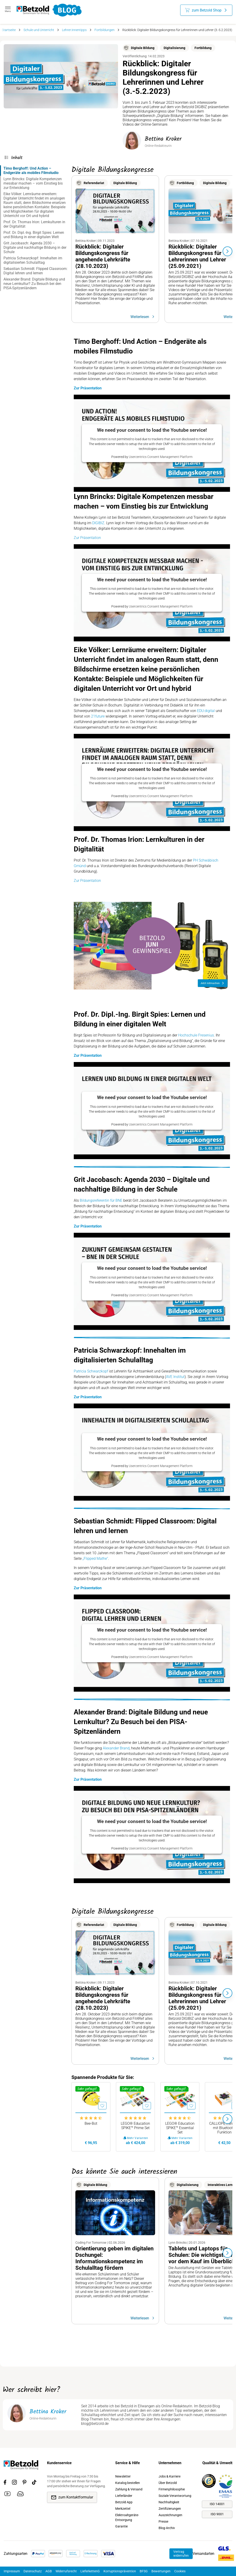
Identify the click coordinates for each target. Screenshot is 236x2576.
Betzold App (124, 2502)
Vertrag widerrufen (181, 2553)
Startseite (9, 30)
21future (98, 716)
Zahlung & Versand (128, 2489)
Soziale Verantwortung (175, 2496)
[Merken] (102, 2105)
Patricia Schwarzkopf (91, 1371)
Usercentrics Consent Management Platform (160, 457)
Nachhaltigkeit (169, 2502)
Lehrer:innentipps (74, 30)
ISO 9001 (217, 2514)
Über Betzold (168, 2483)
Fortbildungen (104, 30)
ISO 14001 (217, 2504)
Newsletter (123, 2476)
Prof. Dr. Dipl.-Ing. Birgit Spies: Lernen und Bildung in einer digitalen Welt (33, 234)
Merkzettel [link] (122, 2508)
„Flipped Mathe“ (95, 1558)
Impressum (12, 2571)
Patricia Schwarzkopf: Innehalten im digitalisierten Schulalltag (32, 260)
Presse (163, 2521)
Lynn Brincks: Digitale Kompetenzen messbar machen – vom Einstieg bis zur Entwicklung (33, 183)
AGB (48, 2571)
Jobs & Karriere (169, 2476)
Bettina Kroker (48, 2412)
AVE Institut (175, 1377)
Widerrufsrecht (66, 2571)
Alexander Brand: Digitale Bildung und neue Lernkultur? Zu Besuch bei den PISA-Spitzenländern (34, 283)
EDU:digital (206, 711)
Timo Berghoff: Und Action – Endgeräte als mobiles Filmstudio (31, 170)
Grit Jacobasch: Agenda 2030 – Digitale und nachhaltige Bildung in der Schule (34, 247)
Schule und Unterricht (39, 30)
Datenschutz (33, 2571)
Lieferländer (123, 2496)
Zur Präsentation (88, 388)
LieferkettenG (90, 2571)
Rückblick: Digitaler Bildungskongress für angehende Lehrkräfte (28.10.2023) (115, 249)
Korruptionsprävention (119, 2571)
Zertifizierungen (170, 2508)
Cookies (180, 2571)
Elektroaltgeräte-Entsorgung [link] (127, 2517)
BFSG (144, 2571)
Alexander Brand (116, 1748)
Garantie (121, 2526)
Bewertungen (161, 2571)
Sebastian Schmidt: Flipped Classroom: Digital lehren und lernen (35, 270)
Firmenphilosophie (172, 2489)
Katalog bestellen (127, 2483)
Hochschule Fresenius (196, 1035)
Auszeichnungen (170, 2515)
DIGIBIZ (98, 523)
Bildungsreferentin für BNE (101, 1200)
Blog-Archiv (167, 2528)
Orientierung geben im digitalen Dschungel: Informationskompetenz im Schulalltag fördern (115, 2250)
